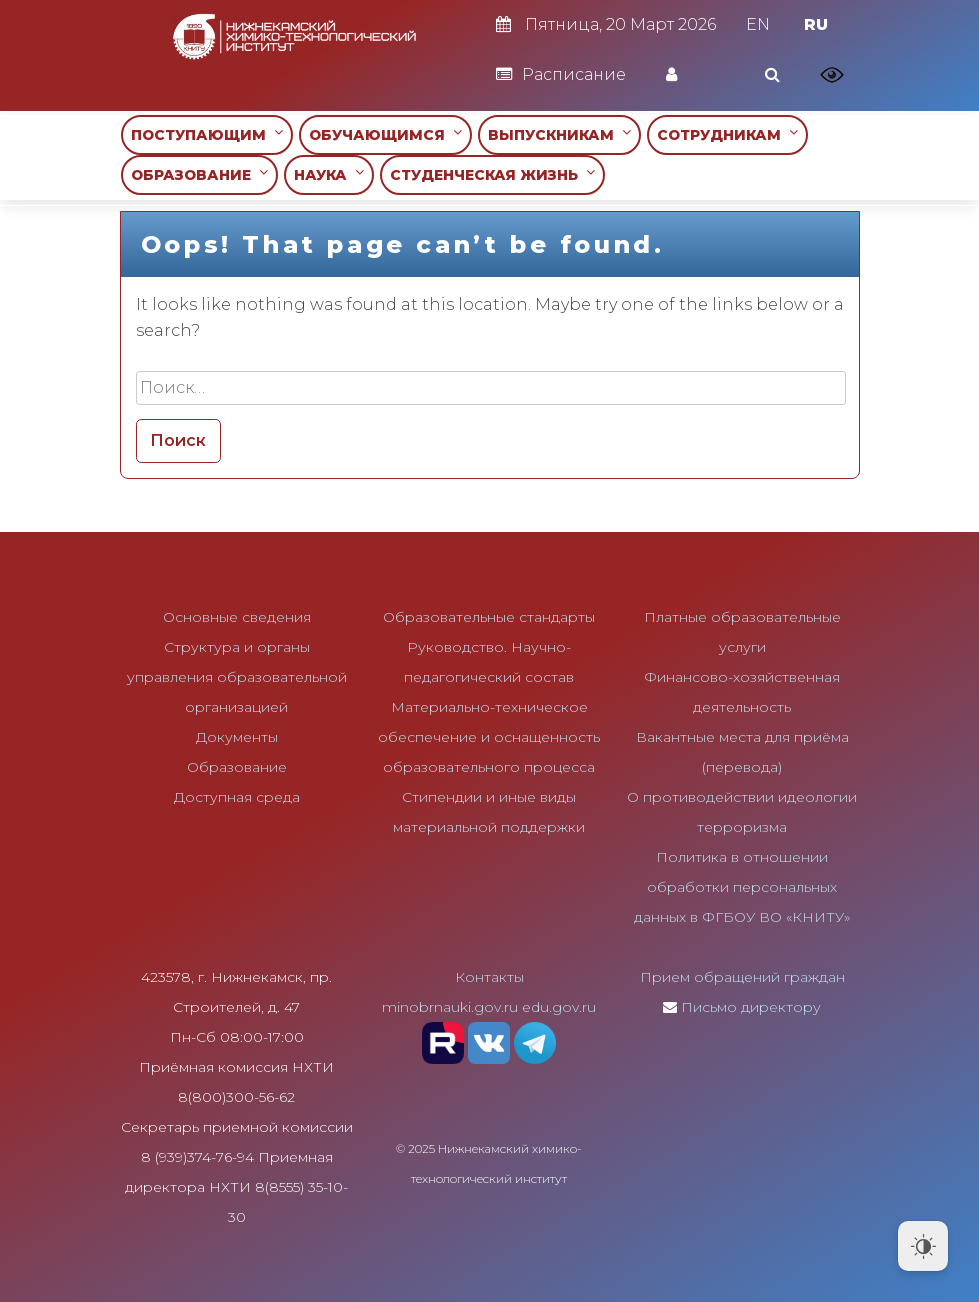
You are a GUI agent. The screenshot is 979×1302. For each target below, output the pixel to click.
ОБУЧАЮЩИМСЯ (385, 134)
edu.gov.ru (559, 1007)
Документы (237, 737)
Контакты (489, 977)
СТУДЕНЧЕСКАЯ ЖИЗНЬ (492, 174)
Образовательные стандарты (489, 617)
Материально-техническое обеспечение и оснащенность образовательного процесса (489, 737)
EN (758, 24)
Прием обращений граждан (742, 977)
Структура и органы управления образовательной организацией (237, 677)
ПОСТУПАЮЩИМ (207, 134)
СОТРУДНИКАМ (727, 134)
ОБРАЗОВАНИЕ (199, 174)
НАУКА (329, 174)
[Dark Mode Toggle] (923, 1246)
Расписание (561, 74)
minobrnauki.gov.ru (450, 1007)
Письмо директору (751, 1007)
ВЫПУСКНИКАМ (559, 134)
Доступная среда (237, 797)
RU (816, 24)
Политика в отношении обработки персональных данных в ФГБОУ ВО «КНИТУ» (742, 887)
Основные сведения (237, 617)
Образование (237, 767)
